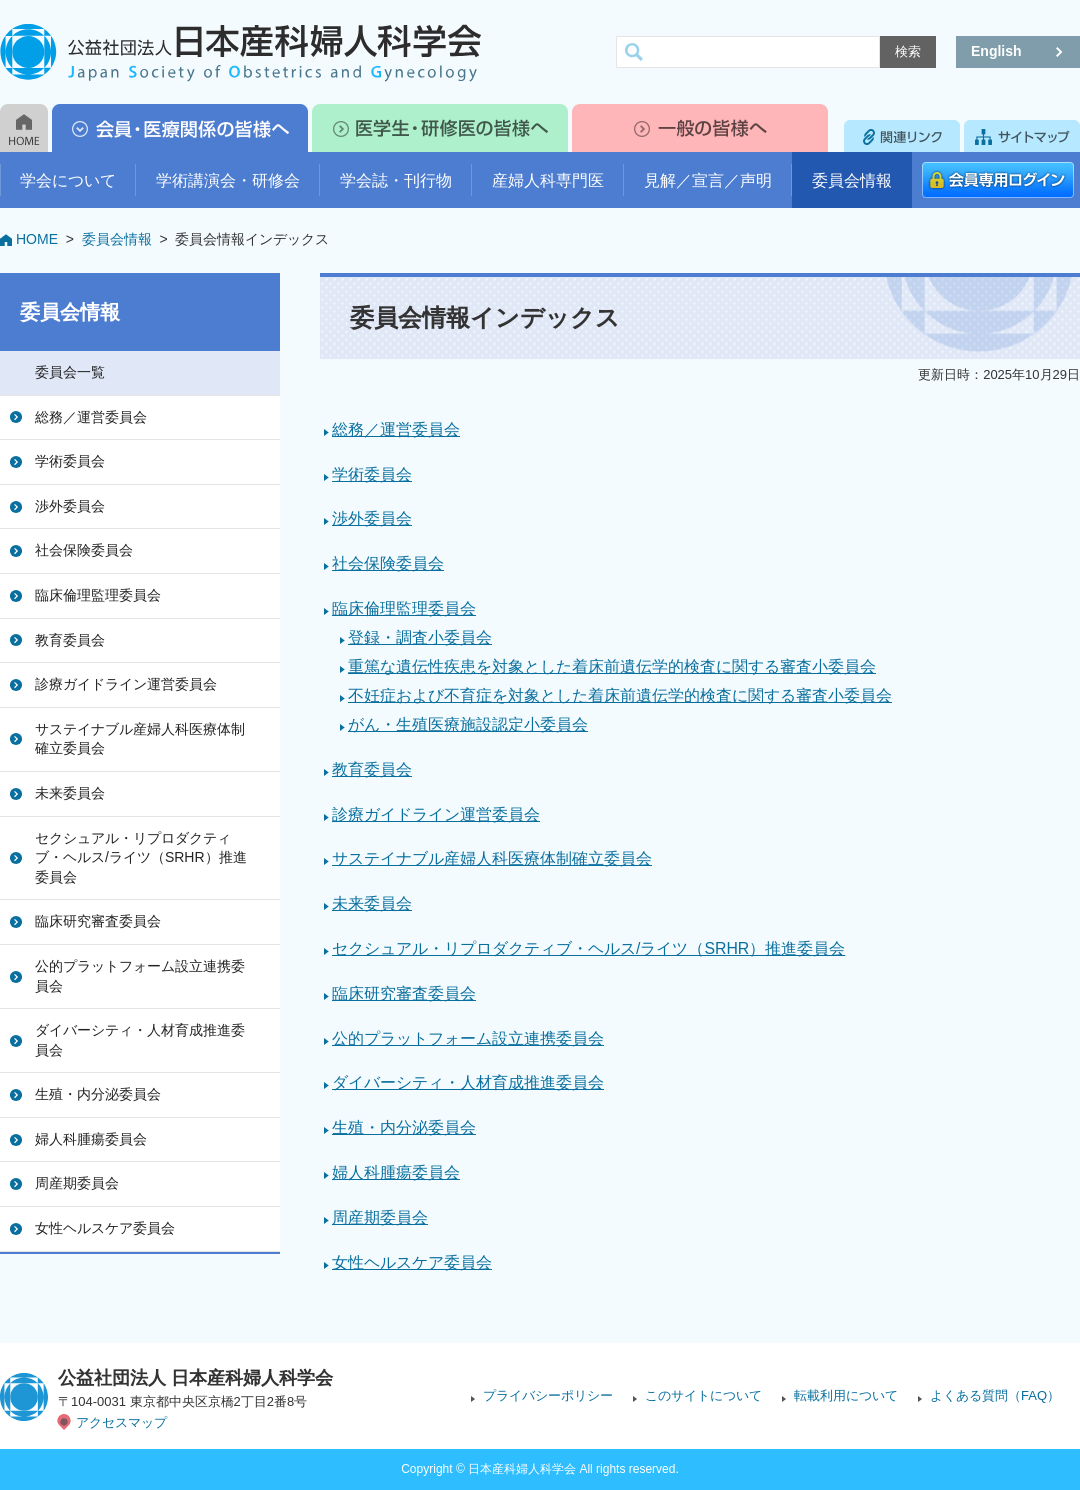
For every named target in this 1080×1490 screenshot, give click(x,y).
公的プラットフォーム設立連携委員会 (140, 976)
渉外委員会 (70, 506)
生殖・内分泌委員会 (98, 1094)
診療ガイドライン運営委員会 (126, 684)
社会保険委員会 (84, 550)
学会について (68, 180)
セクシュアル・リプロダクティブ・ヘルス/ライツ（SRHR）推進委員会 (141, 857)
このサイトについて (703, 1395)
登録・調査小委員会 (420, 637)
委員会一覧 (70, 372)
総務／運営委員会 (91, 417)
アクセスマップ (121, 1422)
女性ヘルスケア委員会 (105, 1228)
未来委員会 (70, 793)
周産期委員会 (77, 1183)
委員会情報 (852, 180)
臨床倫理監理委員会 (98, 595)
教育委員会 (70, 640)
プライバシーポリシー (548, 1395)
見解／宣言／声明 (708, 180)
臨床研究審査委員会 (98, 921)
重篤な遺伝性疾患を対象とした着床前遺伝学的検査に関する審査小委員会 (612, 666)
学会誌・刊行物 (396, 180)
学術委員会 (70, 461)
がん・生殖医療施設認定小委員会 (468, 724)
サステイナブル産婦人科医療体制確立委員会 (140, 739)
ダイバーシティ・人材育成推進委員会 (140, 1040)
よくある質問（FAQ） (995, 1395)
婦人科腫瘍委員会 (91, 1139)
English (996, 51)
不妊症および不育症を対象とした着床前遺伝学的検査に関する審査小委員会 (620, 695)
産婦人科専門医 (548, 180)
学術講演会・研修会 (228, 180)
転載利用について (846, 1395)
